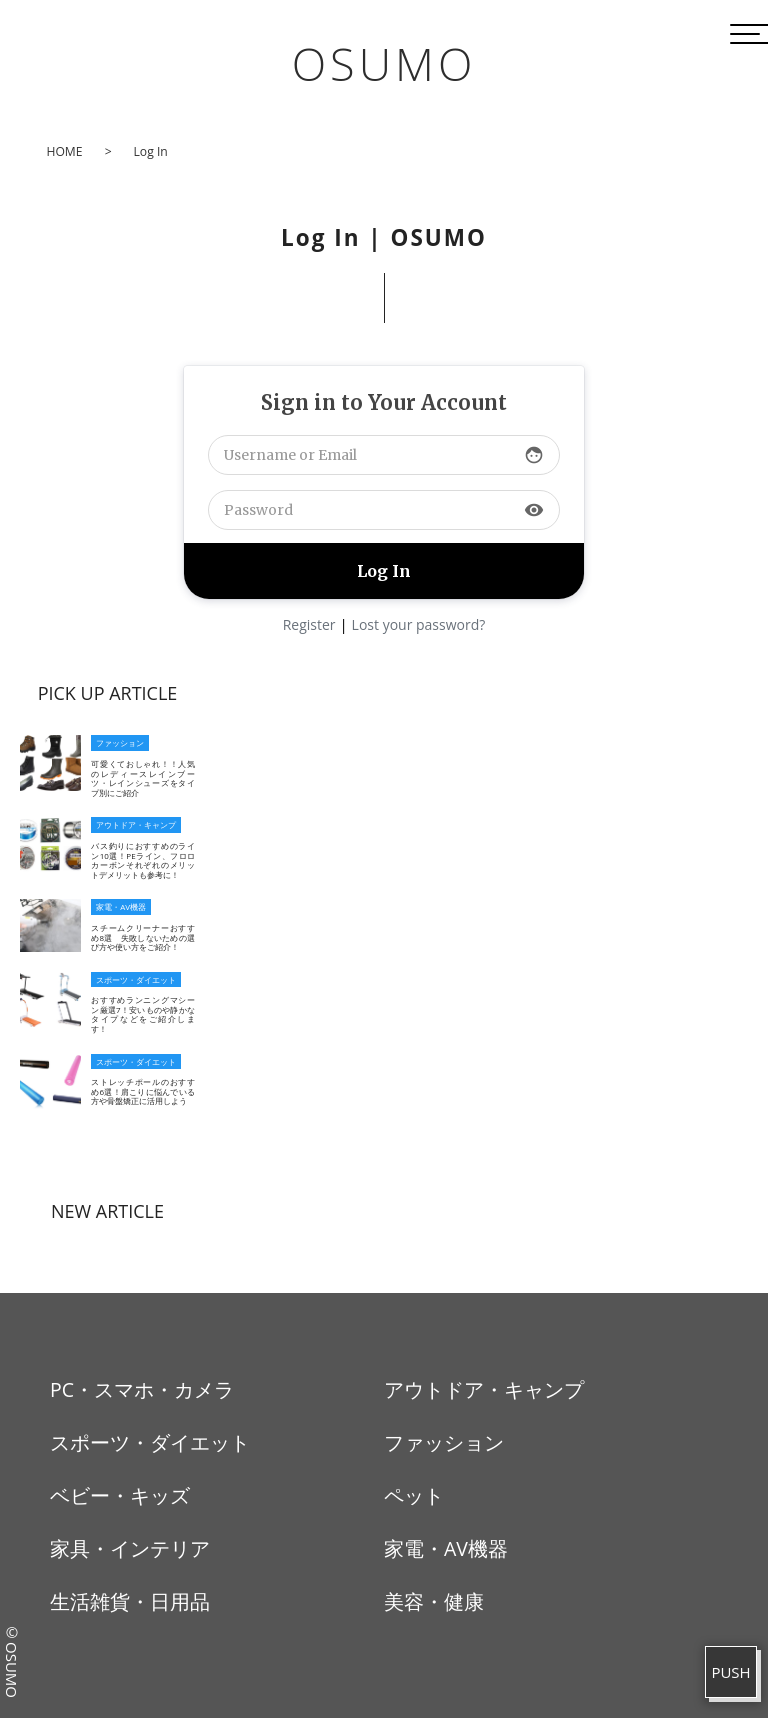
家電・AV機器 (446, 1548)
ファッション (444, 1442)
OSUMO (384, 63)
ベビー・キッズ (120, 1495)
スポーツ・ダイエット (150, 1442)
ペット (414, 1495)
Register (309, 624)
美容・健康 (434, 1601)
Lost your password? (419, 624)
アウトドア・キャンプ (484, 1389)
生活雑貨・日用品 (130, 1601)
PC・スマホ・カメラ (142, 1389)
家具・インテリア (130, 1548)
